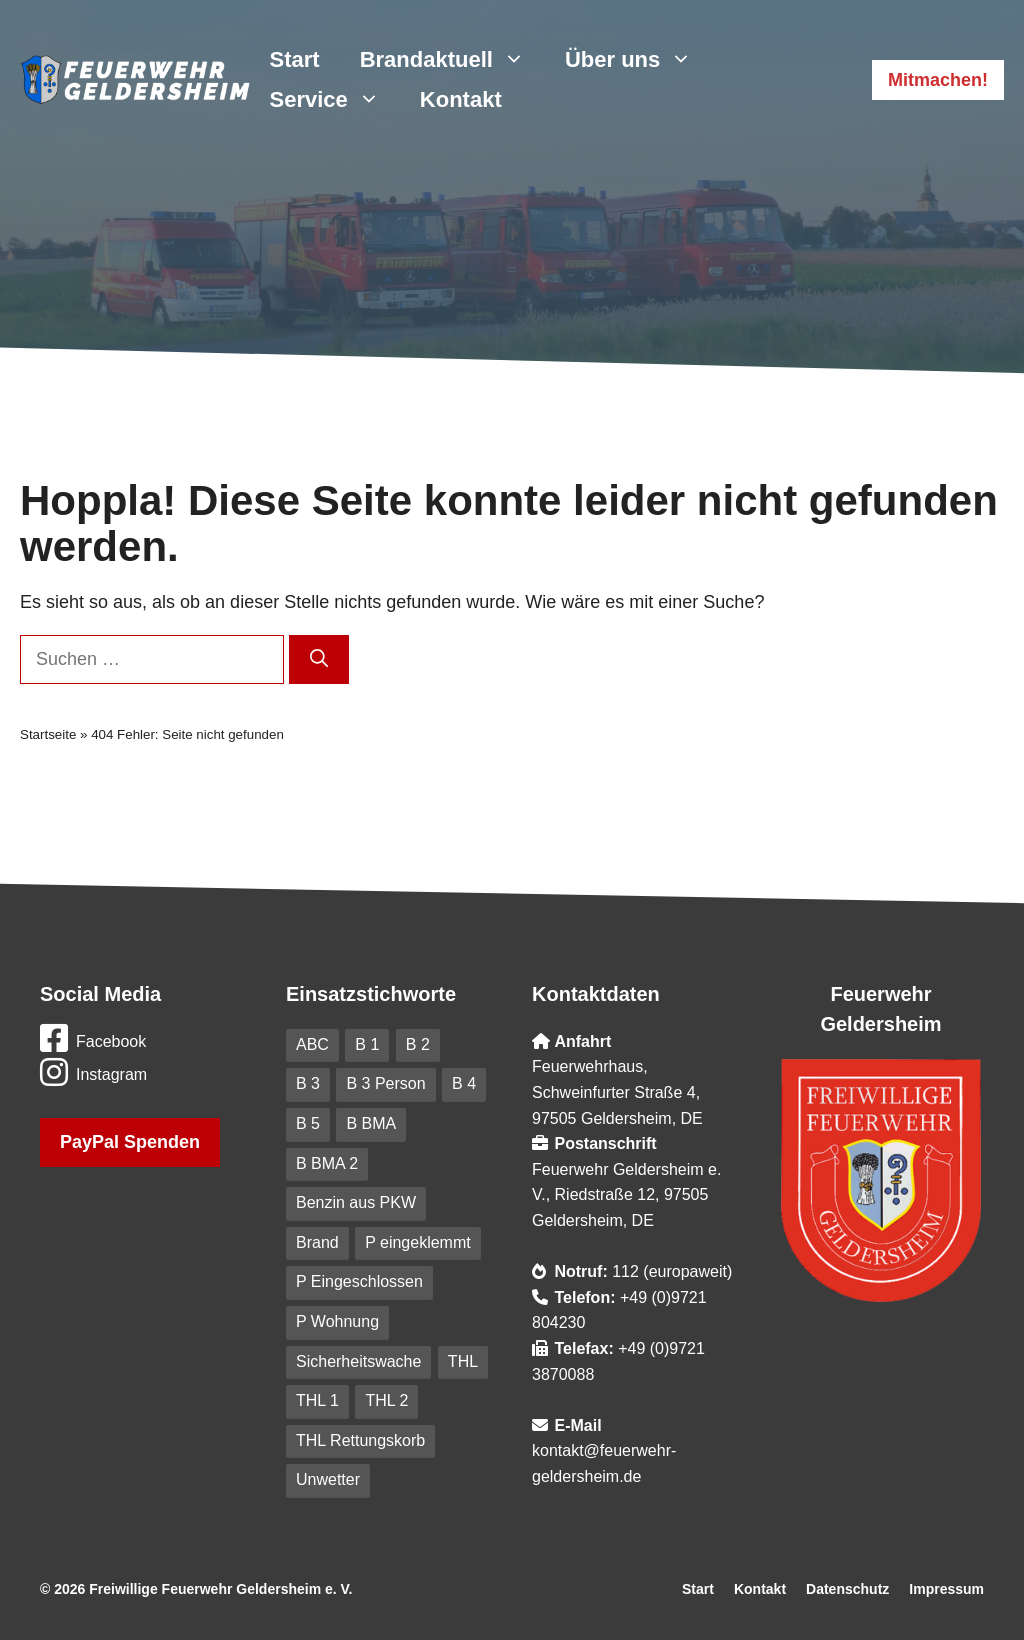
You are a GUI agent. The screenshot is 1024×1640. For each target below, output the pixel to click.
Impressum (946, 1589)
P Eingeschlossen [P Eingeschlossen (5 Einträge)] (359, 1281)
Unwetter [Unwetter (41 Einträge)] (328, 1479)
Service (335, 100)
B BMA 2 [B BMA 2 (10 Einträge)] (327, 1163)
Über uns (638, 60)
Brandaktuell (452, 60)
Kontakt (461, 99)
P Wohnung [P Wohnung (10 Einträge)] (337, 1321)
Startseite (48, 734)
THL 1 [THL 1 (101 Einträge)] (317, 1400)
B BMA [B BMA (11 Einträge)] (371, 1123)
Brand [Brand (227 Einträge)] (317, 1242)
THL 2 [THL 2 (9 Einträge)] (386, 1400)
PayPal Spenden (130, 1142)
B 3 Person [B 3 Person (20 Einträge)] (385, 1083)
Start (295, 59)
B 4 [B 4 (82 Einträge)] (464, 1083)
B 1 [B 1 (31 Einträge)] (367, 1044)
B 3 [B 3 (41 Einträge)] (308, 1083)
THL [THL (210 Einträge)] (463, 1361)
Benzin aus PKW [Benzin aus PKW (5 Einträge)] (356, 1202)
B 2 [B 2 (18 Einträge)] (418, 1044)
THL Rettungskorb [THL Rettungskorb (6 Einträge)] (360, 1440)
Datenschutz (847, 1589)
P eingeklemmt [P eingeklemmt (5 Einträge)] (418, 1242)
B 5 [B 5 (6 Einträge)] (308, 1123)
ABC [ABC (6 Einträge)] (312, 1044)
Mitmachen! (938, 80)
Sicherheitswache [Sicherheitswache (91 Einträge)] (358, 1361)
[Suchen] (319, 659)
